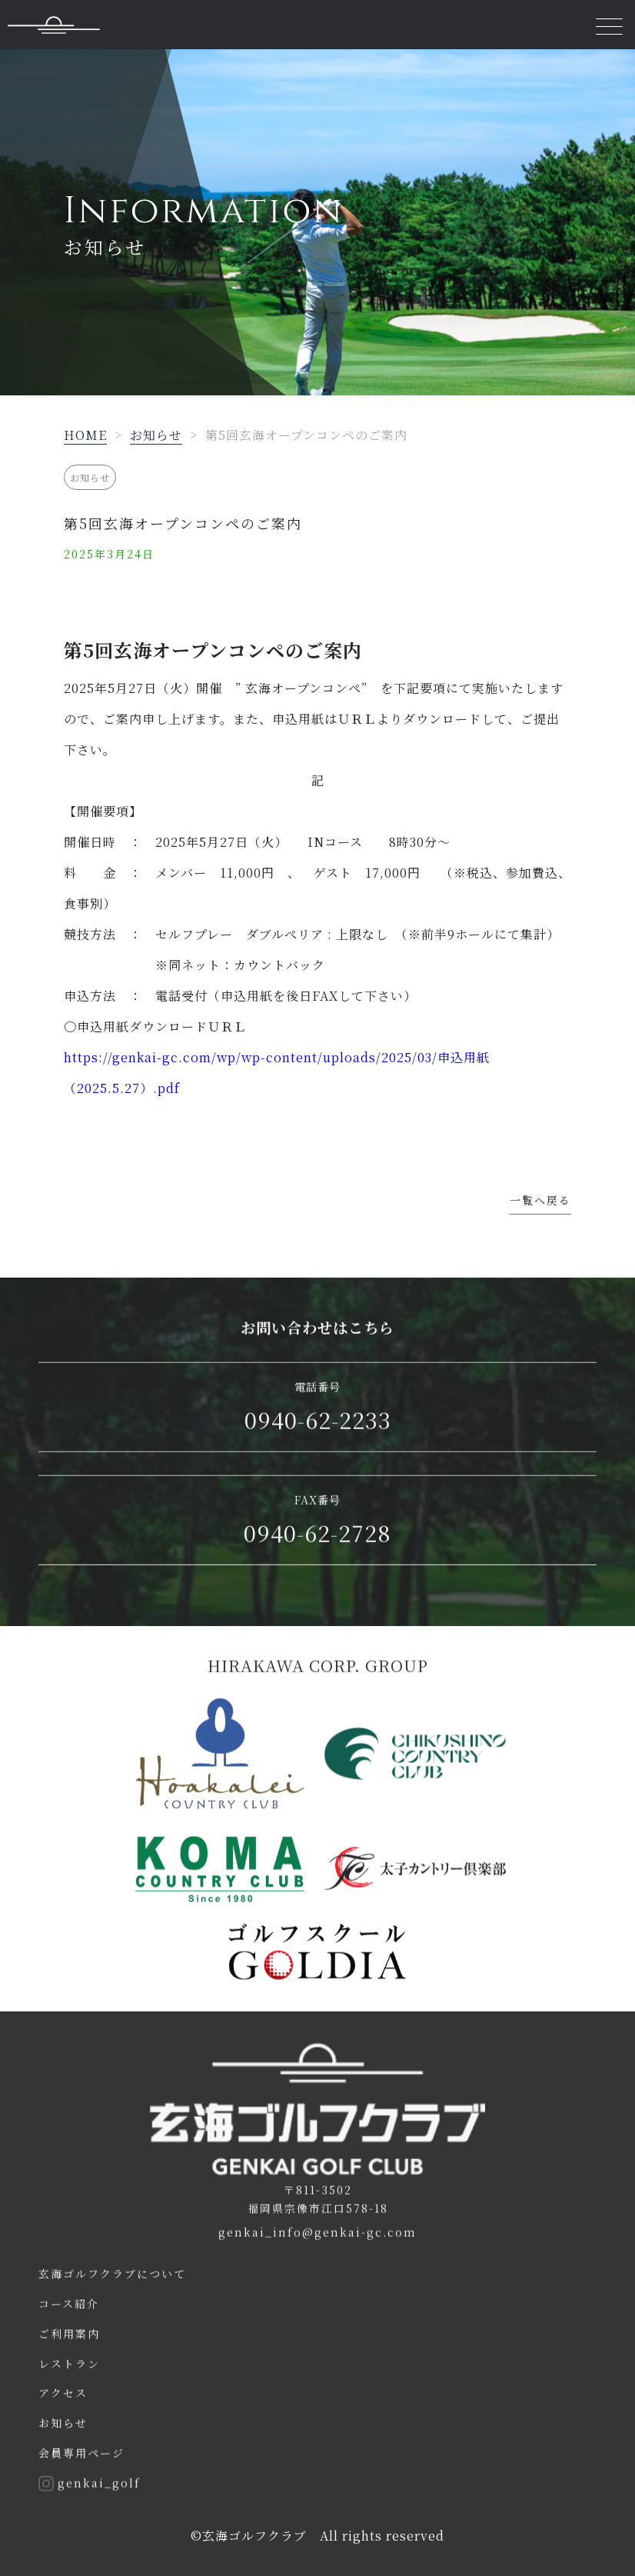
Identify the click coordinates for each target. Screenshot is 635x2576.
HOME (85, 435)
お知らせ (156, 435)
